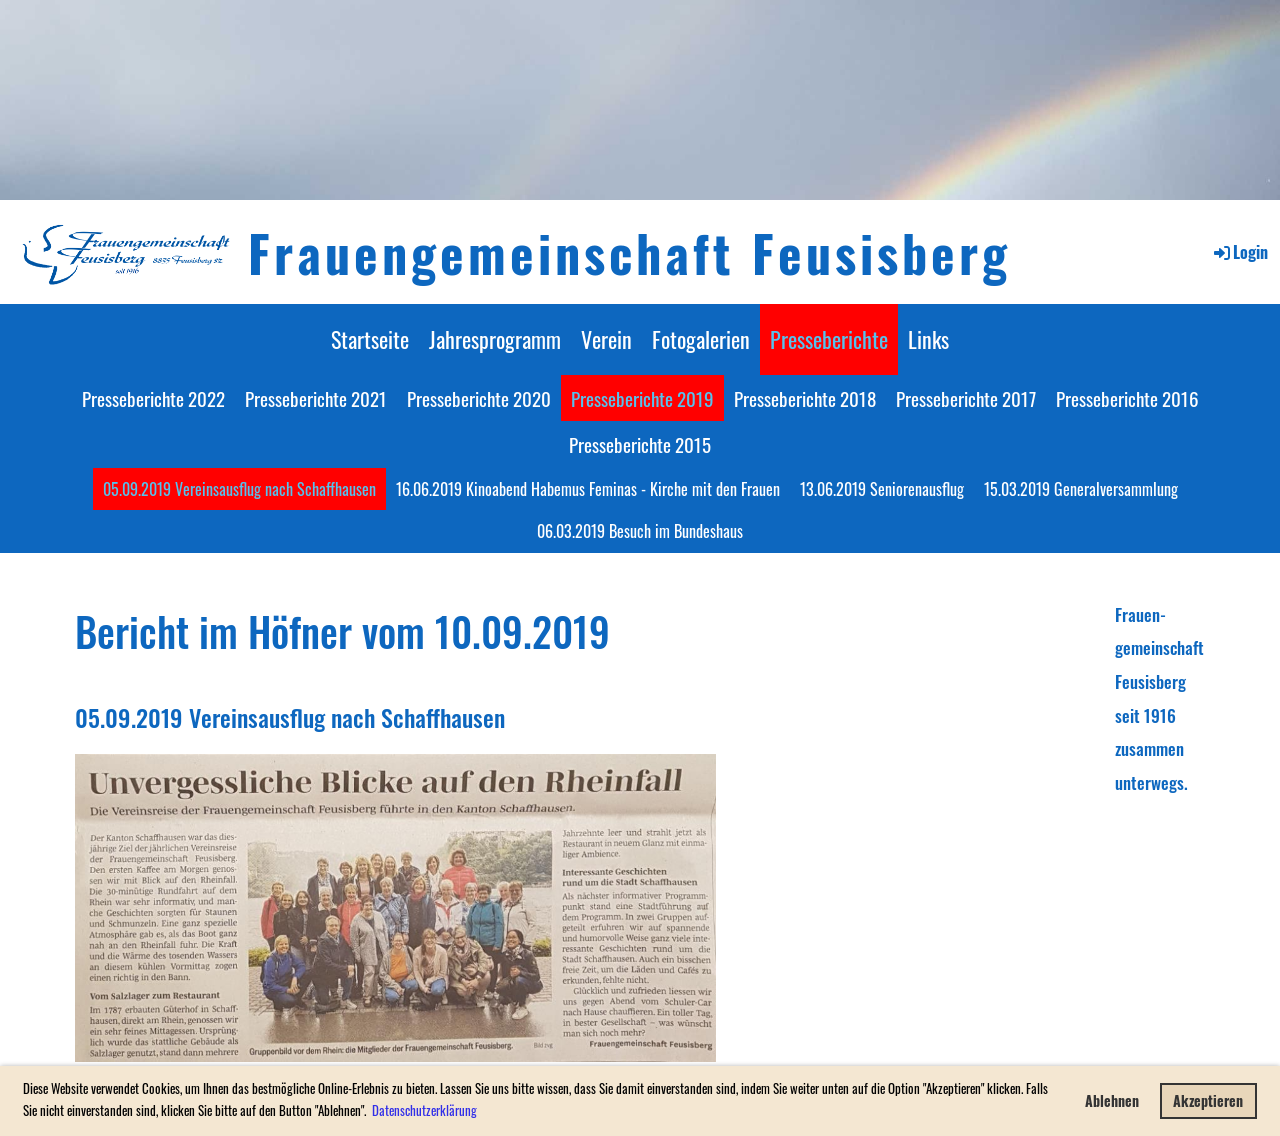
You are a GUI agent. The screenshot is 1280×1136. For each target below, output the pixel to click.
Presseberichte (829, 339)
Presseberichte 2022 (153, 398)
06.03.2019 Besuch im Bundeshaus (640, 531)
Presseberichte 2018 (805, 398)
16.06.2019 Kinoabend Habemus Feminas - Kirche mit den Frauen (588, 489)
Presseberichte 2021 (316, 398)
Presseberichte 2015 (640, 444)
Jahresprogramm (495, 339)
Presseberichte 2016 (1127, 398)
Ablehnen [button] (1112, 1100)
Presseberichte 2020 (479, 398)
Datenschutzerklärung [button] (424, 1110)
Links (928, 339)
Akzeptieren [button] (1208, 1100)
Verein (606, 339)
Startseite (370, 339)
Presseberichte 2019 (642, 398)
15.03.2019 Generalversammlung (1081, 489)
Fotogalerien (701, 339)
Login (1239, 252)
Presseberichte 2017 (966, 398)
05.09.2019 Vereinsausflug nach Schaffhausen (239, 489)
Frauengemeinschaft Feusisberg (629, 252)
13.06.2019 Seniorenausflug (882, 489)
